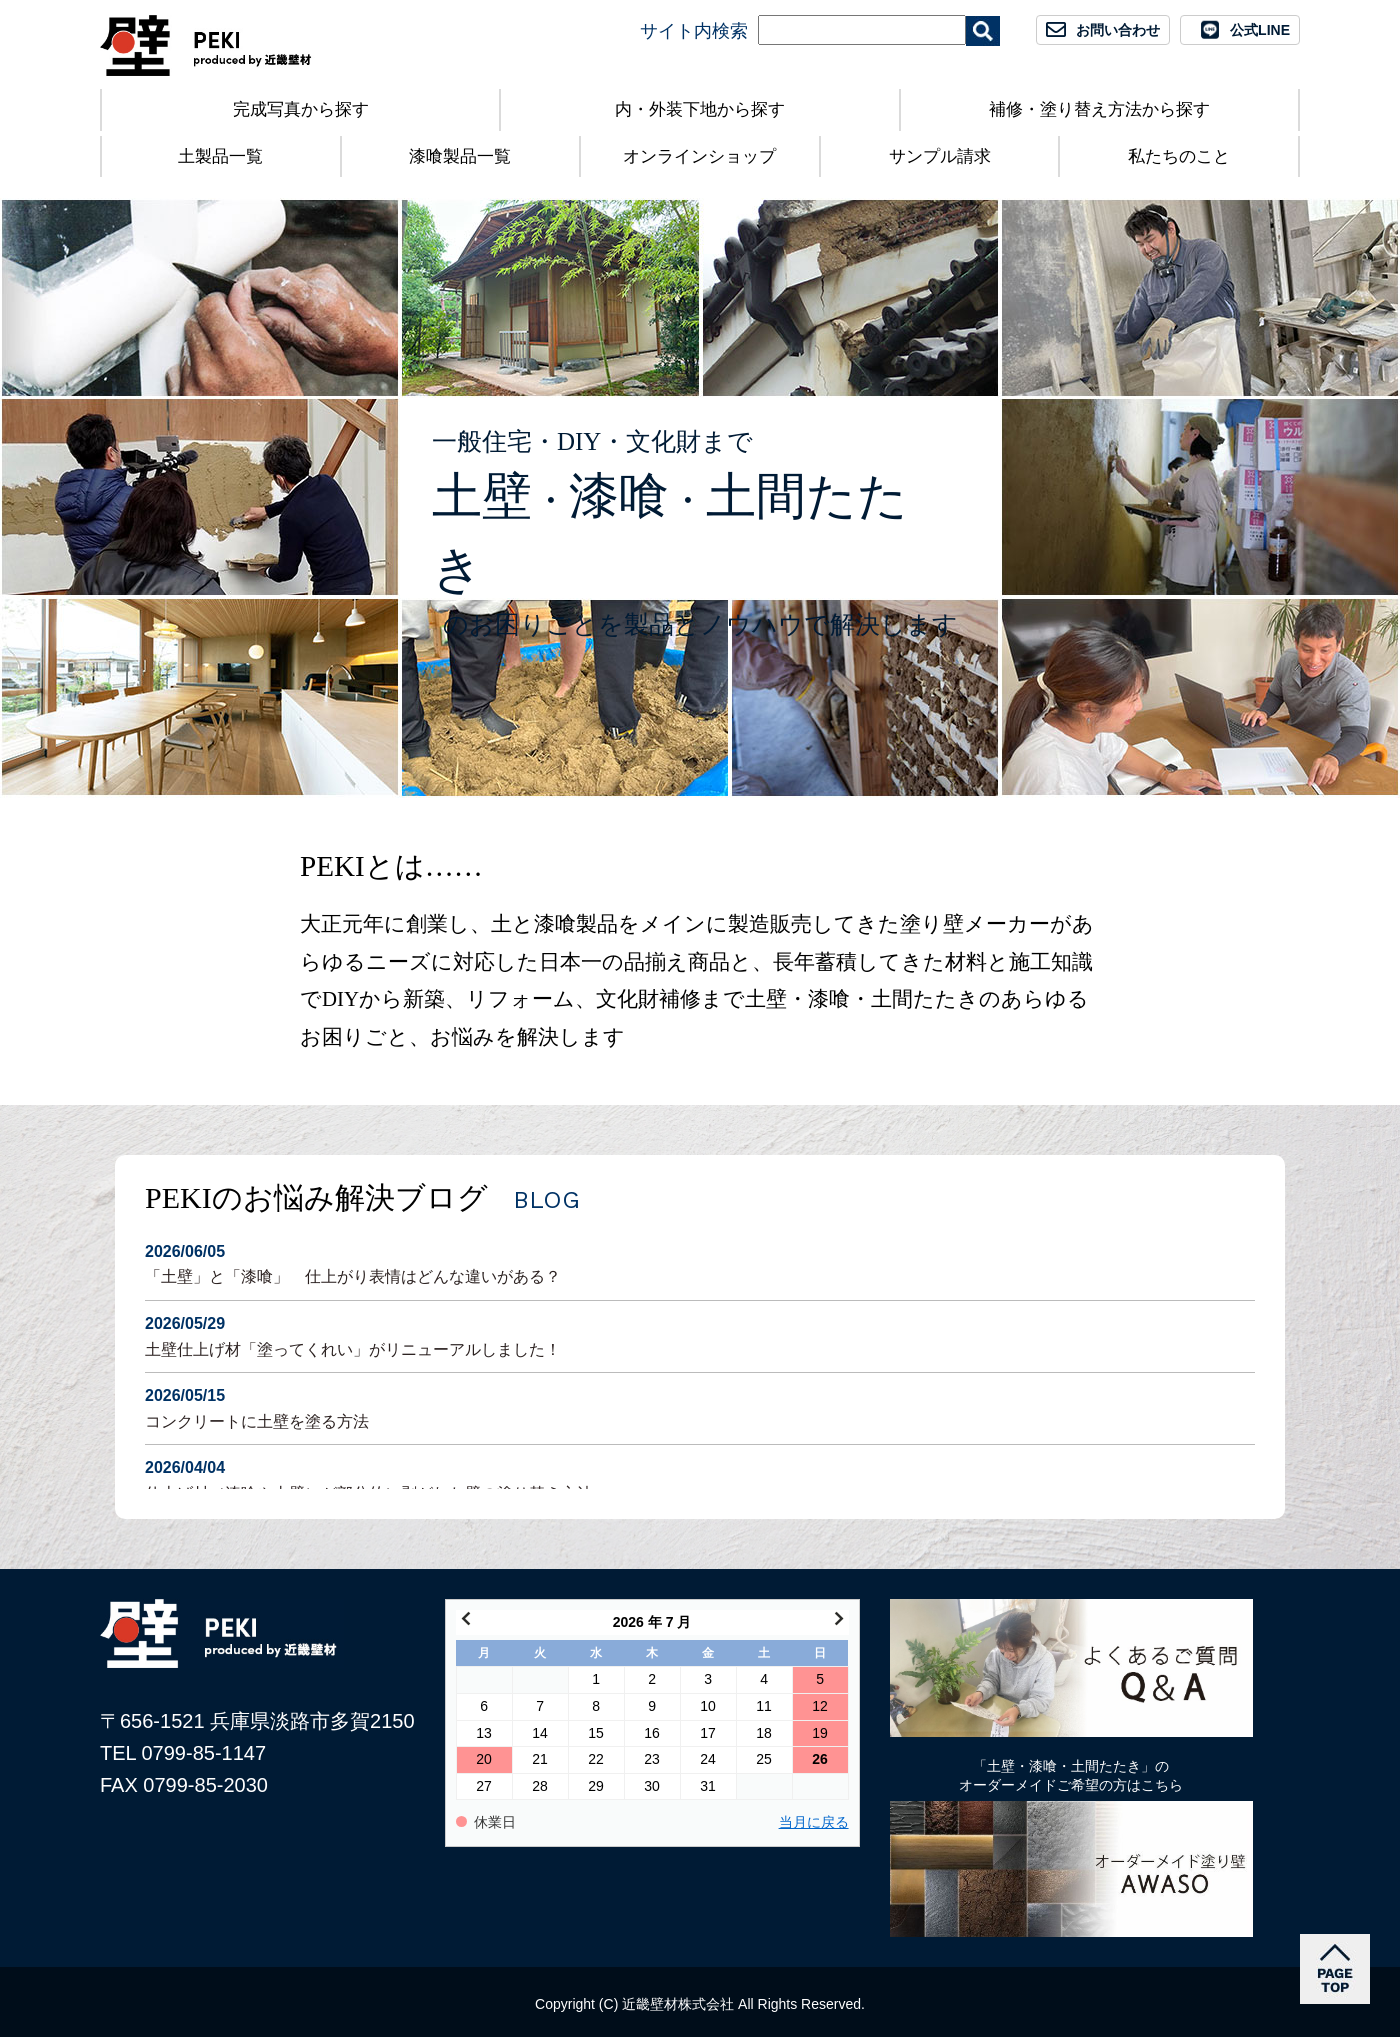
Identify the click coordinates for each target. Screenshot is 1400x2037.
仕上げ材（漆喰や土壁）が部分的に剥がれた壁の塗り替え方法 (700, 1478)
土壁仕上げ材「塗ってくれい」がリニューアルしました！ (700, 1334)
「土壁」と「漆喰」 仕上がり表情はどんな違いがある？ (700, 1262)
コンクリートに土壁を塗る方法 (700, 1406)
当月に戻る (814, 1822)
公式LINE (1260, 30)
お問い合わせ (1118, 30)
